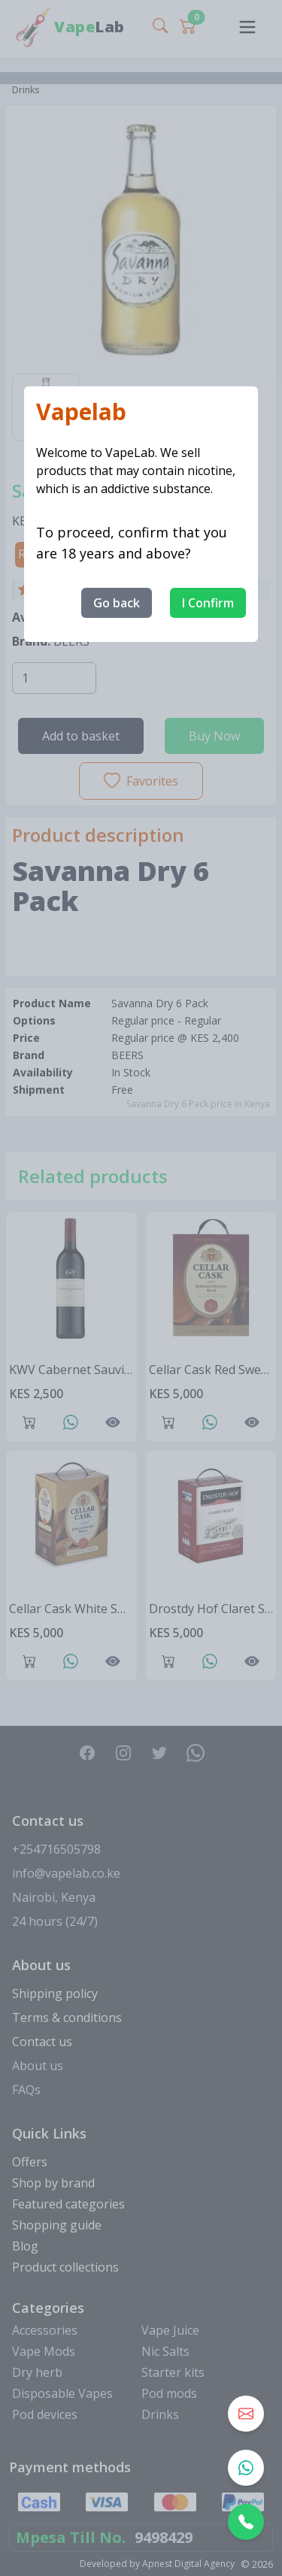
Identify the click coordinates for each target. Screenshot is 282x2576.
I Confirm (208, 603)
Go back (116, 603)
